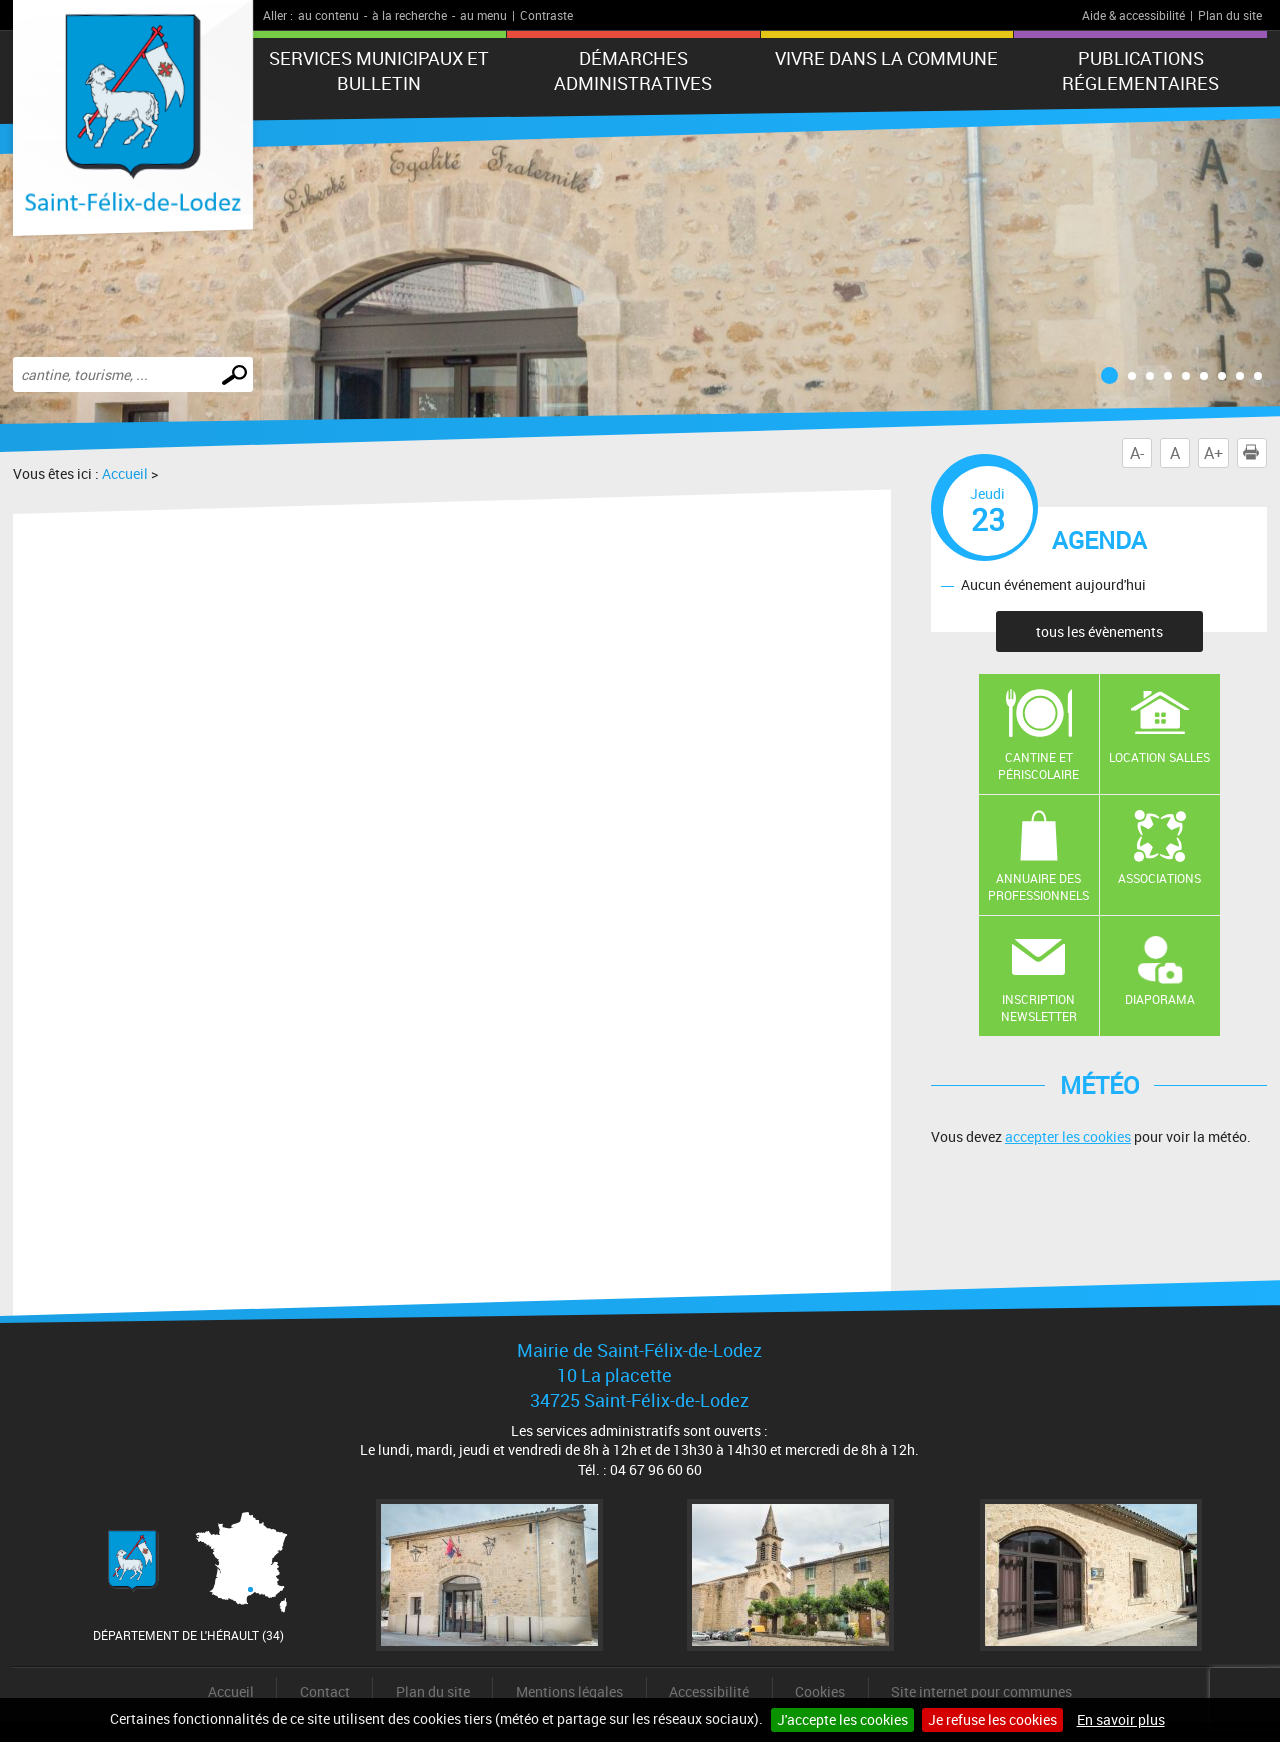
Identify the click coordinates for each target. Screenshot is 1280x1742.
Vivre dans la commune (886, 58)
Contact (325, 1691)
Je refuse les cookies (992, 1719)
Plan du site (1230, 15)
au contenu (328, 15)
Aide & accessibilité (1133, 15)
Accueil (125, 473)
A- (1137, 453)
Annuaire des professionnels (1038, 886)
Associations (1159, 878)
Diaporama (1160, 999)
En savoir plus (1121, 1719)
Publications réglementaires (1140, 70)
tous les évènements (1099, 631)
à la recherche (409, 15)
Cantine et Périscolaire (1038, 765)
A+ (1213, 453)
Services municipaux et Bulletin (379, 70)
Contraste (546, 15)
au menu (483, 15)
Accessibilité (709, 1691)
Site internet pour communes (981, 1691)
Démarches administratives (633, 70)
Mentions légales (569, 1691)
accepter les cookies (1068, 1136)
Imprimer (1255, 453)
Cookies (820, 1691)
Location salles (1159, 757)
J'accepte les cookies (842, 1719)
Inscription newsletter (1039, 1007)
